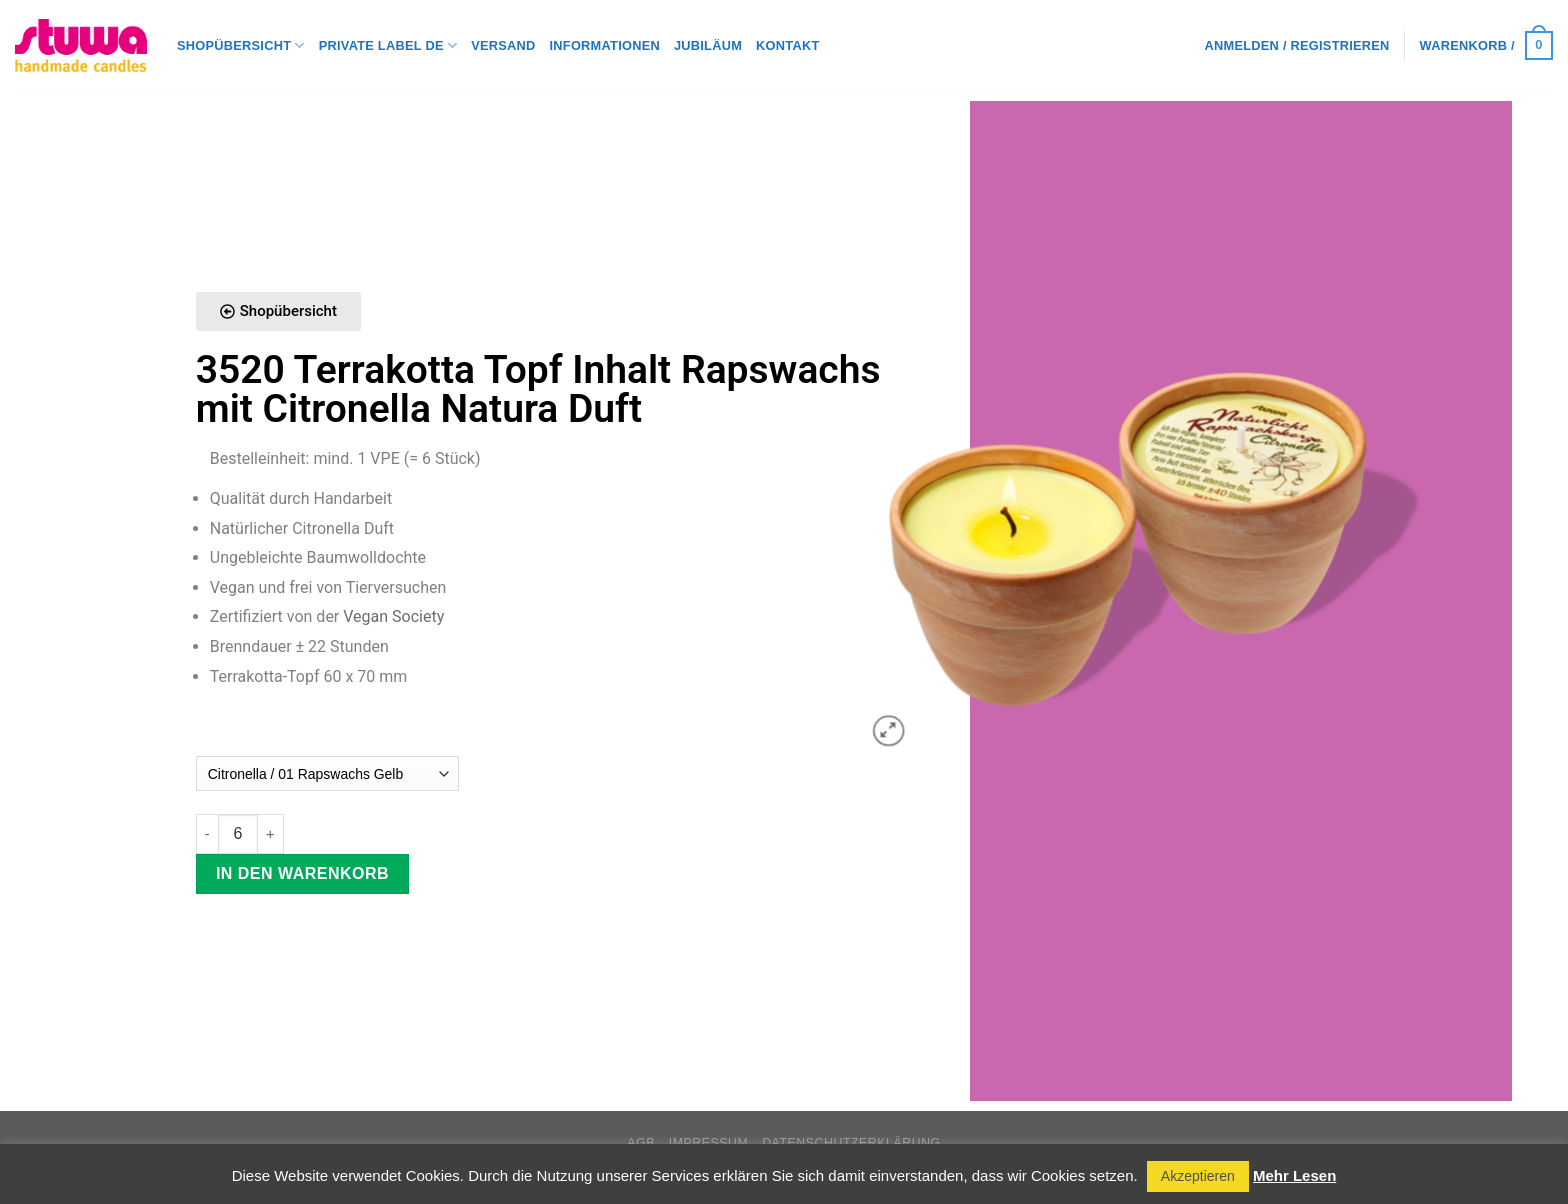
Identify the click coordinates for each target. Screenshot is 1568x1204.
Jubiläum (708, 45)
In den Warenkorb (302, 873)
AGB (641, 1143)
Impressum (709, 1143)
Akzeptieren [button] (1198, 1176)
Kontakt (787, 45)
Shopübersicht (241, 45)
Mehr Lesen (1294, 1175)
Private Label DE (388, 45)
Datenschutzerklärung (851, 1143)
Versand (503, 45)
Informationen (605, 45)
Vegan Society (393, 616)
